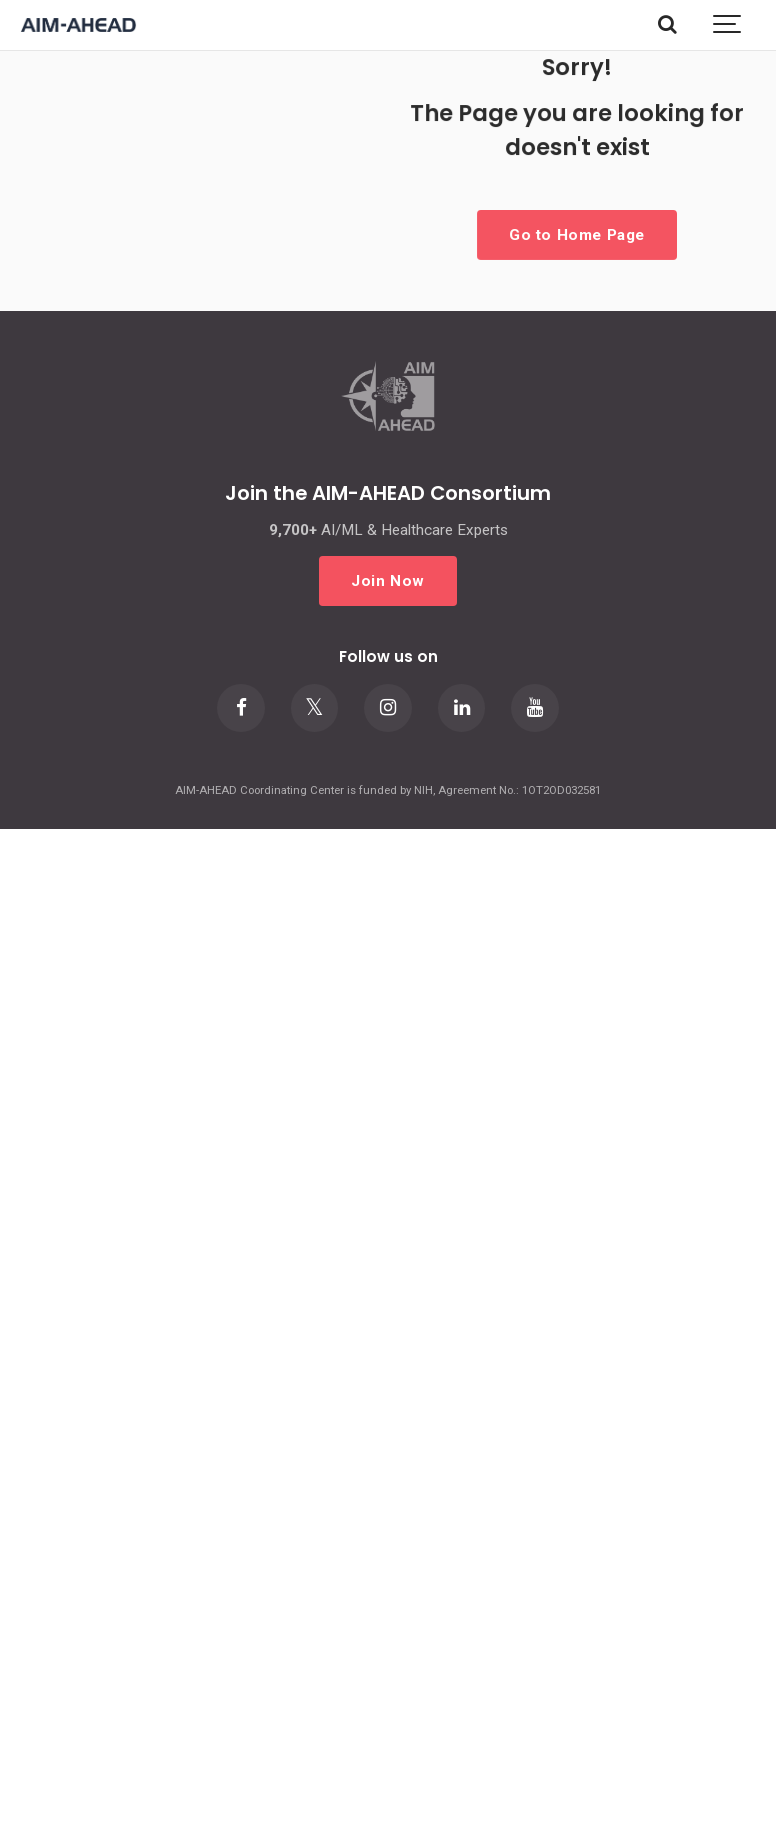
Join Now (388, 580)
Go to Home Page (577, 234)
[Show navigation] (728, 25)
